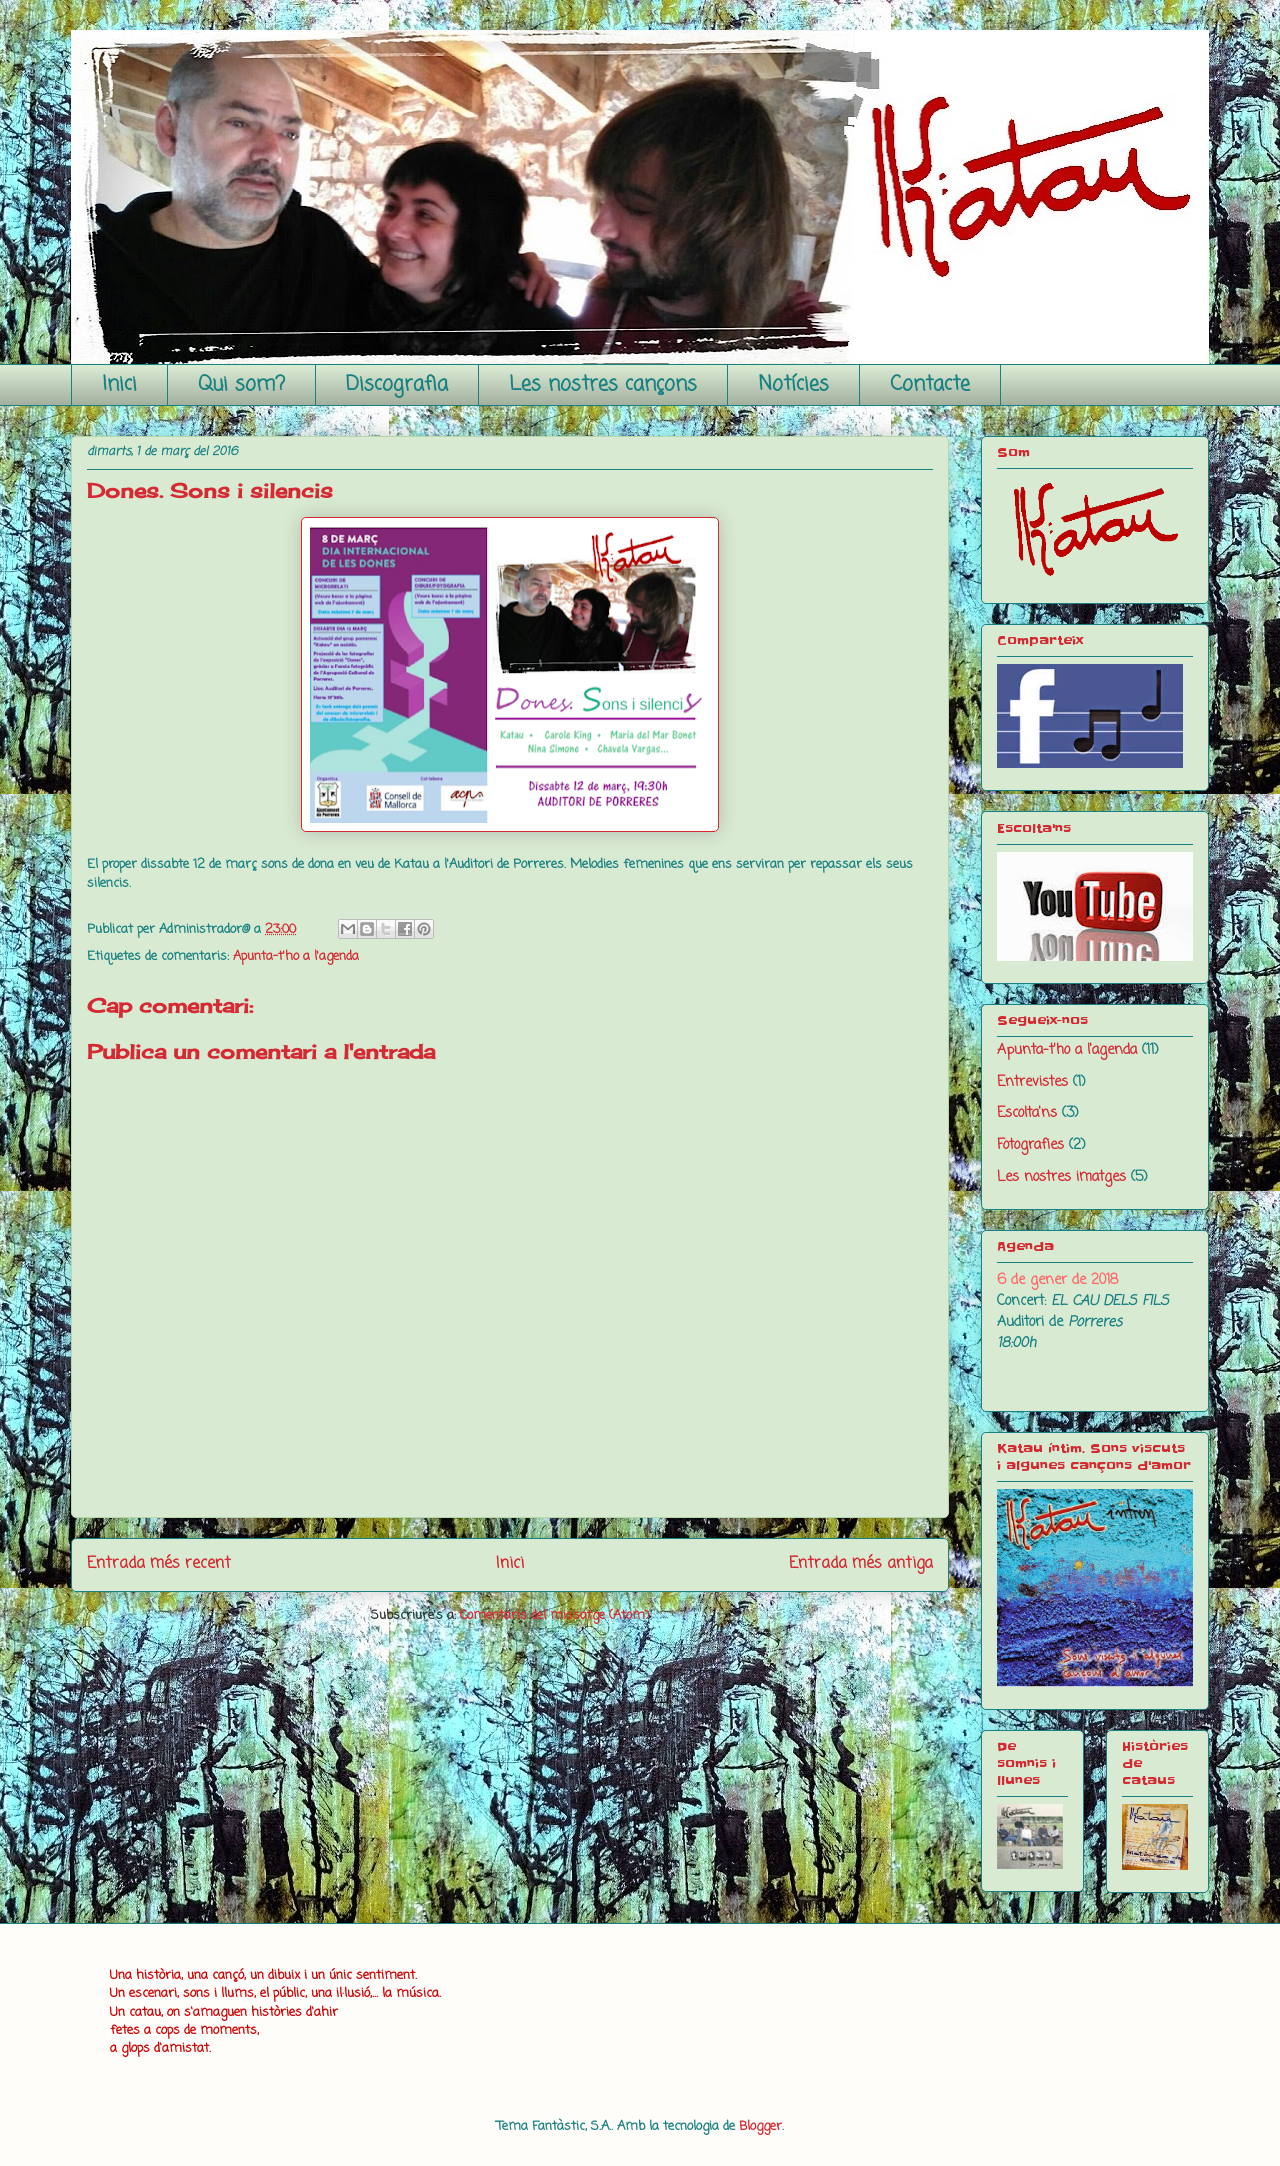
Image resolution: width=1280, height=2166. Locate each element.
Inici (119, 384)
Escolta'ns (1027, 1113)
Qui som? (241, 384)
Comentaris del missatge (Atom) (554, 1615)
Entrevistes (1032, 1082)
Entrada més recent (159, 1564)
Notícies (793, 384)
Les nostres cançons (603, 384)
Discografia (397, 384)
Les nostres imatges (1061, 1177)
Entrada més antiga (861, 1564)
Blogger (760, 2126)
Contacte (930, 384)
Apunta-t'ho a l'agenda (296, 956)
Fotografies (1030, 1145)
